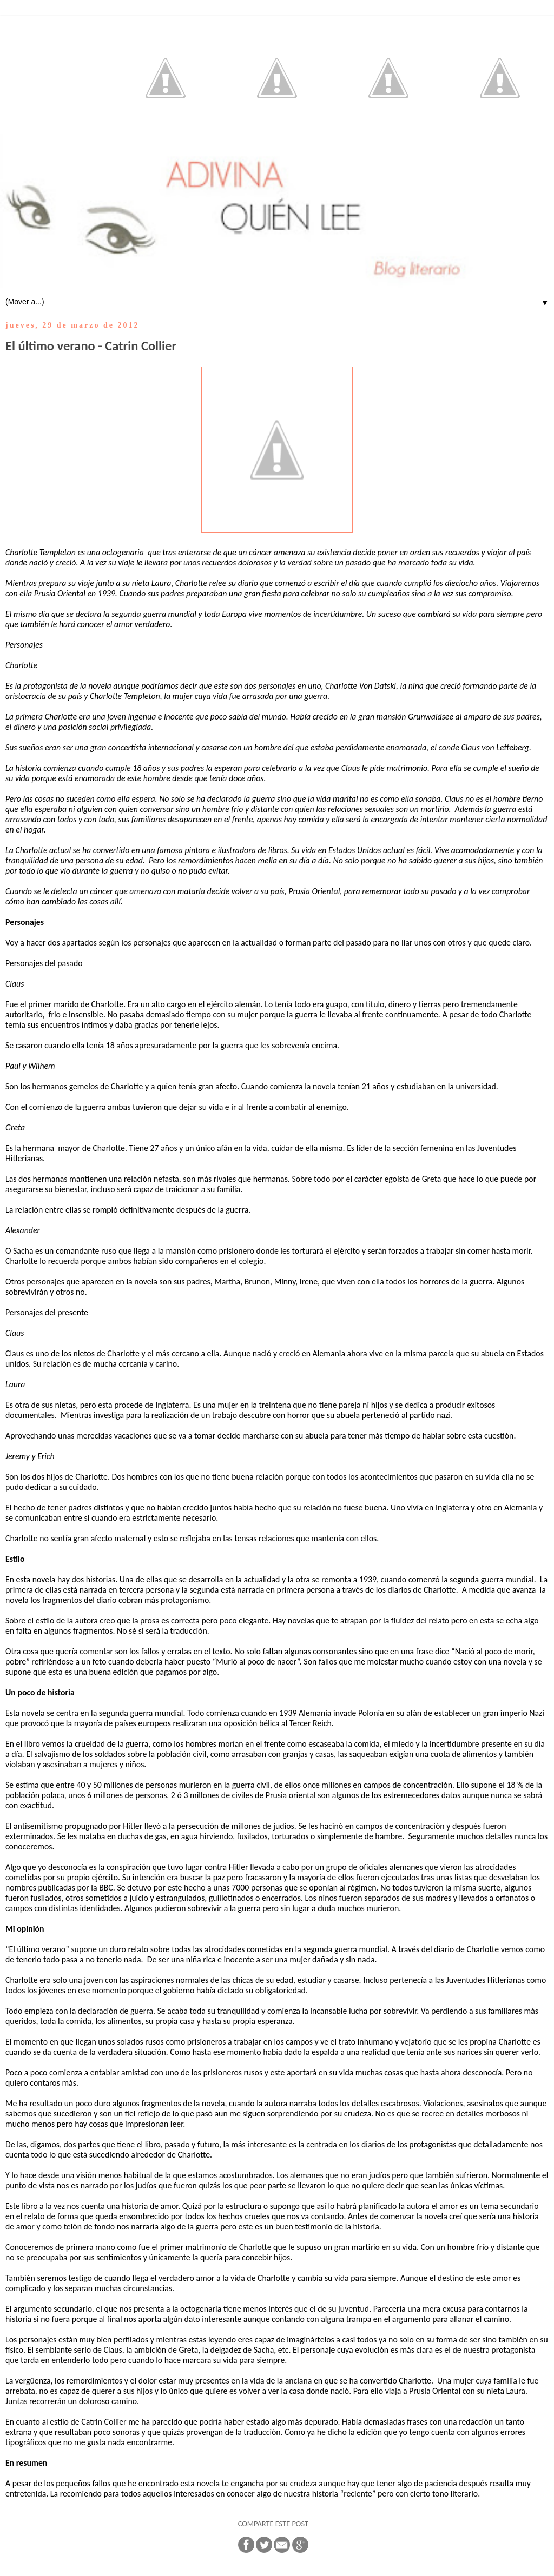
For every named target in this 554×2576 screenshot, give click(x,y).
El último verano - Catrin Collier (90, 346)
